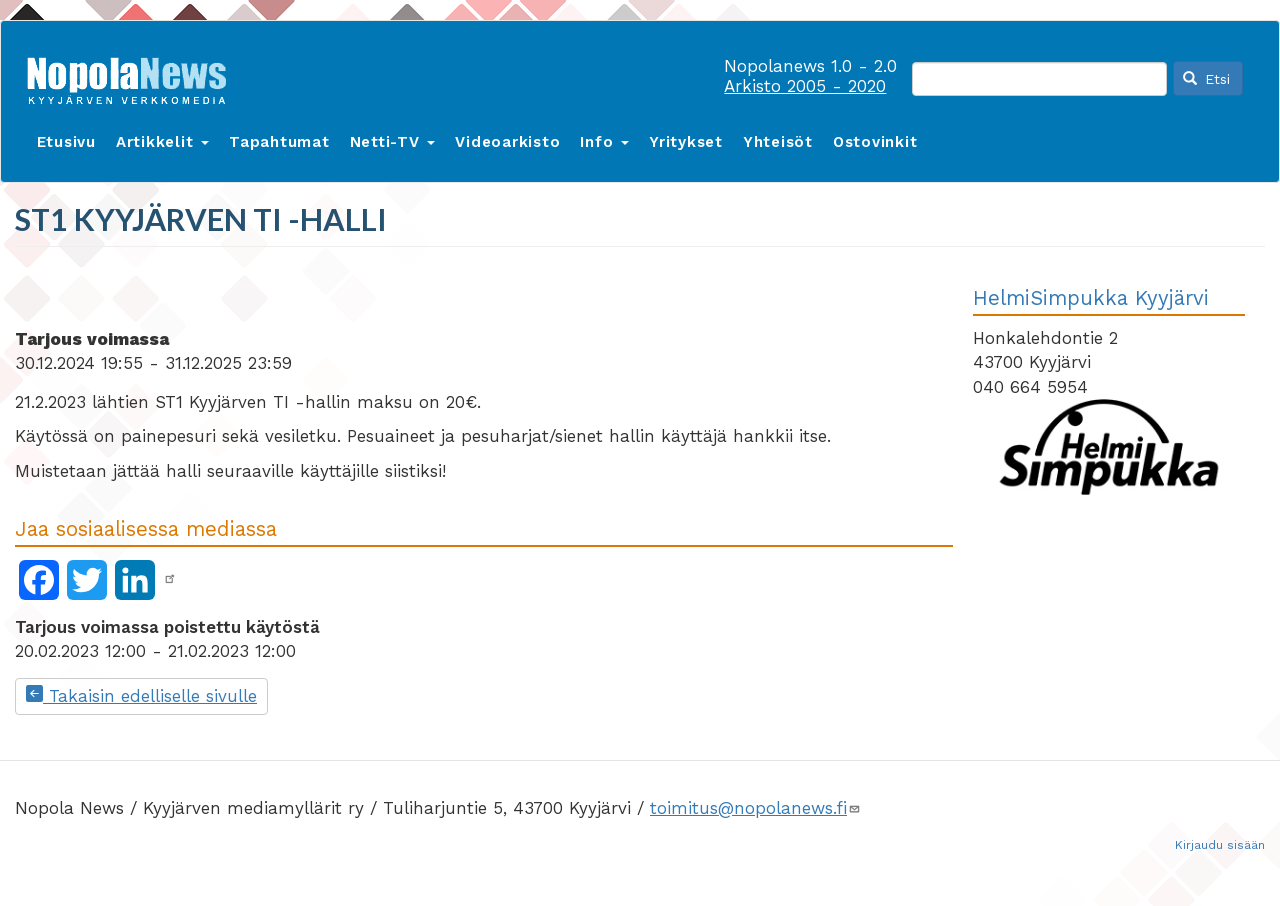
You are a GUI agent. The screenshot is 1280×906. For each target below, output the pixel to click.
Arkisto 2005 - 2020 (805, 86)
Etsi (1207, 79)
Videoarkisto (507, 142)
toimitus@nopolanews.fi (755, 808)
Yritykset (686, 142)
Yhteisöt (778, 142)
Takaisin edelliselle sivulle (141, 696)
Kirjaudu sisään (1220, 845)
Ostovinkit (875, 142)
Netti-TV (393, 142)
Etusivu (66, 142)
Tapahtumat (279, 142)
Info (604, 142)
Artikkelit (162, 142)
